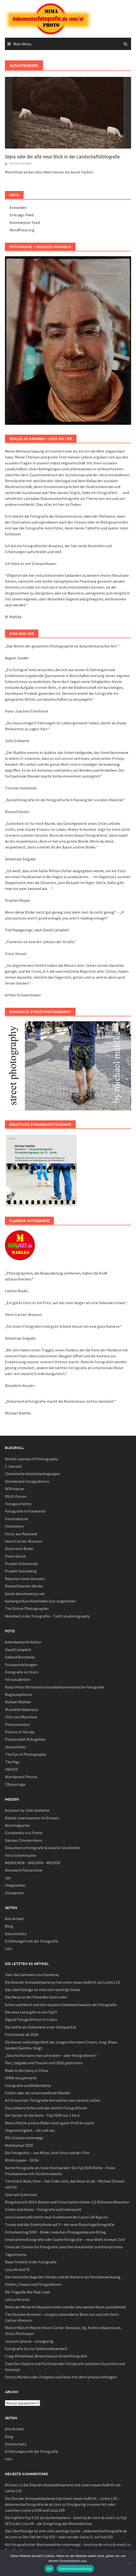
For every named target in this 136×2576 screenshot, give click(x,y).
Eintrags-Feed (21, 214)
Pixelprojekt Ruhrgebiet (25, 1739)
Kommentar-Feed (25, 222)
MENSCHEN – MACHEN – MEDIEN (32, 1862)
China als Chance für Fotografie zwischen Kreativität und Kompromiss (64, 2246)
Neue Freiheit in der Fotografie (31, 2261)
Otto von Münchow (21, 1716)
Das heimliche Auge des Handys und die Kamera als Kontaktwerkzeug (63, 2276)
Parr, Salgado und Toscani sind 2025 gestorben (43, 2062)
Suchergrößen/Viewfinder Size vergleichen (40, 1601)
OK (49, 2569)
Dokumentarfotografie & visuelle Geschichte (42, 1847)
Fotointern (14, 1526)
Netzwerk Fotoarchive (23, 1870)
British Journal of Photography (31, 1458)
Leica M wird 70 (17, 2269)
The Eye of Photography (25, 1754)
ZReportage (15, 1784)
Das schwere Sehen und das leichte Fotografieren (46, 2107)
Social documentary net (25, 1593)
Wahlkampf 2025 (19, 2145)
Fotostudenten (17, 1679)
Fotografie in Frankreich (25, 1511)
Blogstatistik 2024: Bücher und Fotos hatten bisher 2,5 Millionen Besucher (67, 2202)
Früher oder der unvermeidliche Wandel (37, 2092)
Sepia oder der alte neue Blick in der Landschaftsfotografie (62, 157)
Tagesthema (15, 2254)
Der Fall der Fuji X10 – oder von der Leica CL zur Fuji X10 (68, 2536)
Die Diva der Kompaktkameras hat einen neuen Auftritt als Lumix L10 (62, 1982)
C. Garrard (13, 1466)
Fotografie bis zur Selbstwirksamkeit (36, 2348)
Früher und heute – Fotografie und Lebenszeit (43, 2209)
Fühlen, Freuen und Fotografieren (33, 2284)
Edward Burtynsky (20, 1657)
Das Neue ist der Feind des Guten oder (36, 1997)
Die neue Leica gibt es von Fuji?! (31, 2012)
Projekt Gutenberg (21, 1571)
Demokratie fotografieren (27, 1481)
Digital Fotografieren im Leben (31, 2019)
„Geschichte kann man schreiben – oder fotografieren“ (51, 2055)
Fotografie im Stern (21, 1672)
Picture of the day (20, 1731)
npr (8, 1877)
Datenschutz (16, 1933)
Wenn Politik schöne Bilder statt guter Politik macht (49, 2122)
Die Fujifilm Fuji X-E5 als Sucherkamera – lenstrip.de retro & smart (60, 2517)
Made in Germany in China (26, 2070)
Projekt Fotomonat (21, 1563)
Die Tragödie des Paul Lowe (27, 2291)
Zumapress (14, 1892)
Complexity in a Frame (24, 1832)
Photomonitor (17, 1724)
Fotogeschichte (18, 1503)
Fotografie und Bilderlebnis (28, 2085)
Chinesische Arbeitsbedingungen (32, 1473)
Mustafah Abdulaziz (21, 1709)
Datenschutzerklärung (75, 2569)
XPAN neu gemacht (21, 2077)
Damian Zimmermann (23, 1840)
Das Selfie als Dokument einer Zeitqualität (40, 2027)
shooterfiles (15, 1746)
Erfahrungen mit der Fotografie (31, 1941)
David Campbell (18, 1649)
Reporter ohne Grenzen (25, 1578)
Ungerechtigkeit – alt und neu (30, 2130)
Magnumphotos (18, 1694)
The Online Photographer (27, 1608)
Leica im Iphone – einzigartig (29, 2341)
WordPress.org (22, 229)
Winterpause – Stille (22, 2160)
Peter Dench (15, 1556)
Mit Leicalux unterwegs (24, 2137)
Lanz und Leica (17, 2299)
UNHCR (11, 1769)
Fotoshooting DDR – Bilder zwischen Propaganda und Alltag (55, 2232)
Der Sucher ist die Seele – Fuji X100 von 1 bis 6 (42, 2115)
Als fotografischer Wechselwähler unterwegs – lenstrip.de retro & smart (65, 2544)
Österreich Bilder (19, 1548)
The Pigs (12, 1761)
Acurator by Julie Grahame (27, 1810)
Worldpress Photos (21, 1776)
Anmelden (18, 207)
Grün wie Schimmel (21, 2194)
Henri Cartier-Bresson (23, 1541)
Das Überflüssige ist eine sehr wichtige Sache (42, 1989)
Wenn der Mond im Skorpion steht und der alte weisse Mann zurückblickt (65, 2306)
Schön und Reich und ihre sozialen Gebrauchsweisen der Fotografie (61, 2004)
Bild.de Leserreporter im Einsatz (32, 1817)
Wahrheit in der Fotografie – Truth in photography (47, 1616)
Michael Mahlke (21, 163)
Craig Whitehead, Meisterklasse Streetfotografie (46, 2356)
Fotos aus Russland (21, 1533)
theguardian (15, 1885)
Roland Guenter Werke (24, 1586)
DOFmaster (14, 1488)
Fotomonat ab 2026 (21, 2034)
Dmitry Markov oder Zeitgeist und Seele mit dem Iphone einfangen (61, 2376)
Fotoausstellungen (21, 1664)
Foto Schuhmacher (21, 1855)
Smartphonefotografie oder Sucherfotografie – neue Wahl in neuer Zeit (65, 2239)
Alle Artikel (14, 1918)
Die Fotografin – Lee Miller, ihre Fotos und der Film (47, 2152)
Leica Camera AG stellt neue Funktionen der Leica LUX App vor (56, 2217)
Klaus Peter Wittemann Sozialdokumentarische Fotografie (54, 1687)
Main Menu (22, 43)
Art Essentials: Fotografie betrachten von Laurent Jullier (53, 2100)
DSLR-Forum (15, 1496)
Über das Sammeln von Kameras (32, 1974)
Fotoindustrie (16, 1518)
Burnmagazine (17, 1825)
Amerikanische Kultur (23, 1641)
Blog (9, 1926)
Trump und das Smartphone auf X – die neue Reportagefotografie (59, 2224)
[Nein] (129, 2562)
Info (8, 1948)
